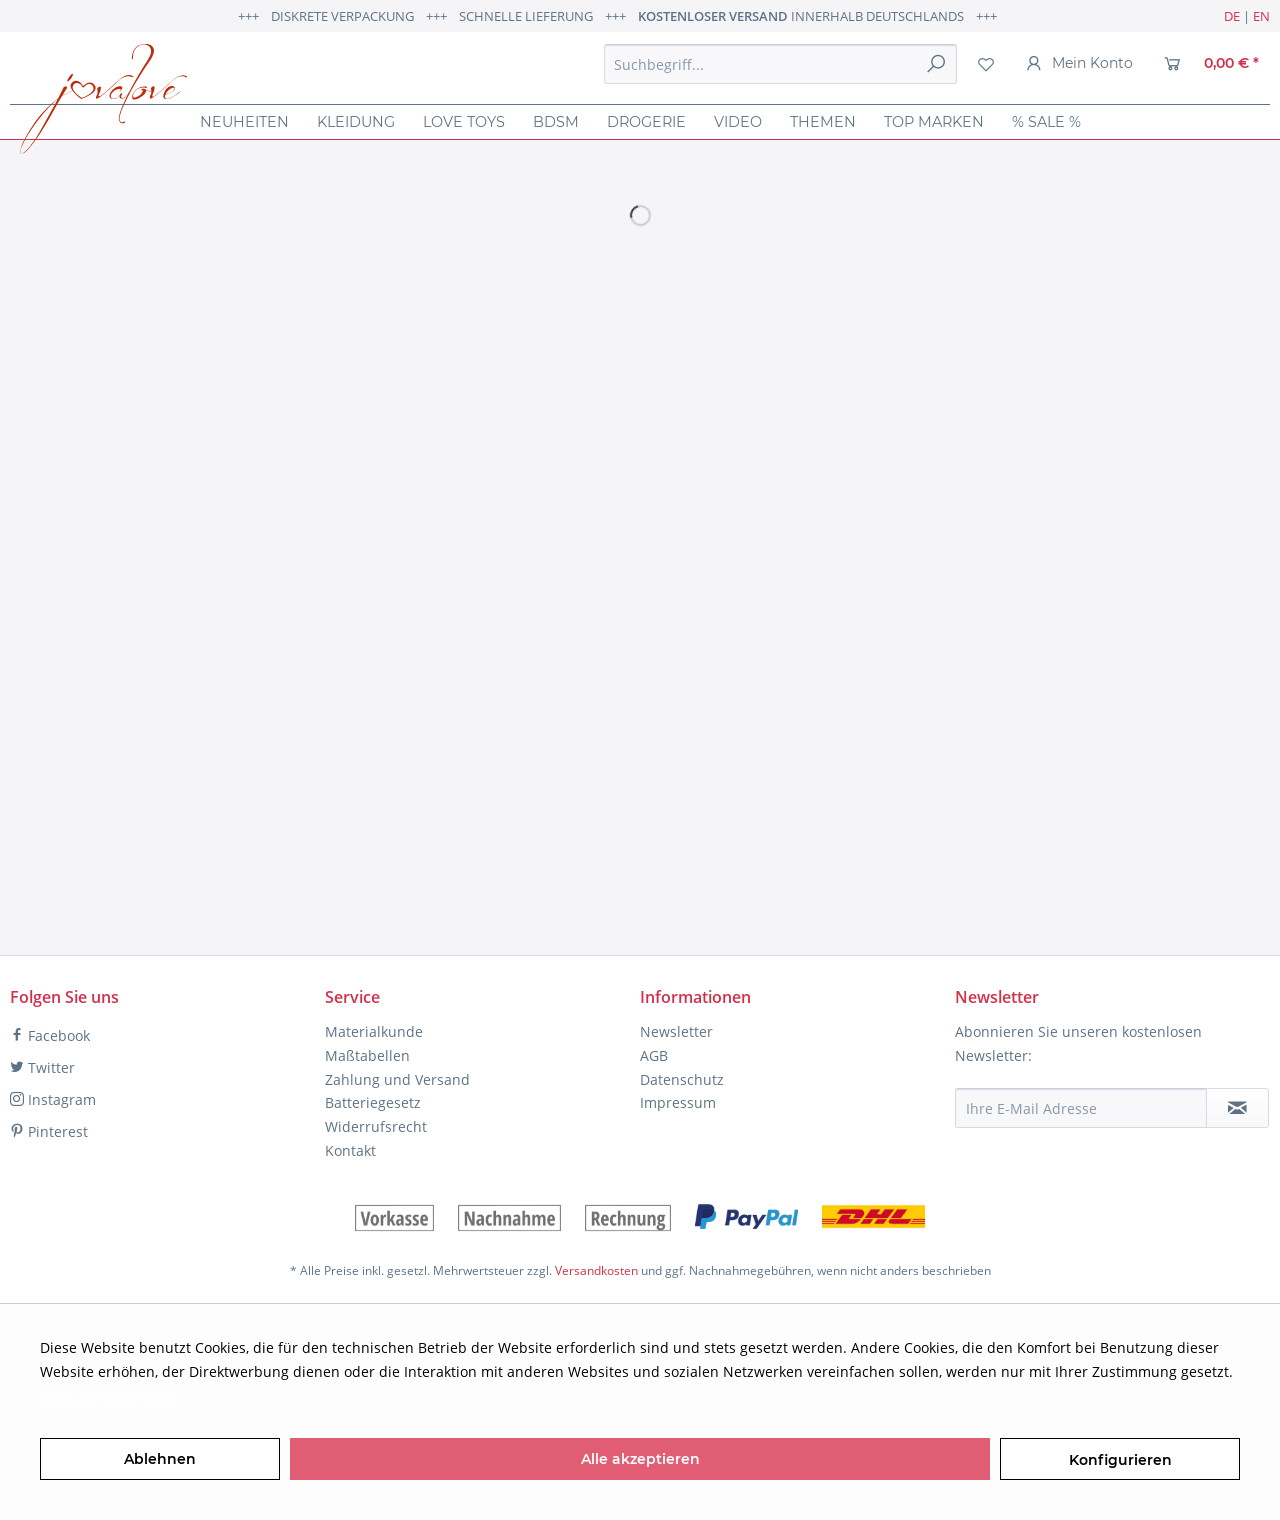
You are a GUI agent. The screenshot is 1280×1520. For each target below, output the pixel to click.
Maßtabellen (367, 1055)
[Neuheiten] (244, 122)
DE (1232, 16)
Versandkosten (596, 1270)
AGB (654, 1055)
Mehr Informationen (108, 1395)
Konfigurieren (1120, 1460)
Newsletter (676, 1031)
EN (1261, 16)
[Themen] (823, 122)
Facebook (50, 1035)
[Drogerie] (646, 122)
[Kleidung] (356, 122)
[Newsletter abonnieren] (1237, 1108)
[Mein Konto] (1079, 64)
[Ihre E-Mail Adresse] (1081, 1108)
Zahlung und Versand (397, 1079)
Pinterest (49, 1131)
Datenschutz (682, 1079)
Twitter (42, 1067)
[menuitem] (780, 64)
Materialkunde (374, 1031)
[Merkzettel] (986, 64)
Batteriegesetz (373, 1102)
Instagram (53, 1099)
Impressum (678, 1102)
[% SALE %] (1046, 122)
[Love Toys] (464, 122)
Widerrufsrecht (376, 1126)
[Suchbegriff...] (780, 64)
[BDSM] (556, 122)
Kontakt (350, 1150)
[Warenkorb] (1211, 64)
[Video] (738, 122)
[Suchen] (936, 64)
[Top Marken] (934, 122)
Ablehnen (160, 1459)
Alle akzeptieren (640, 1459)
